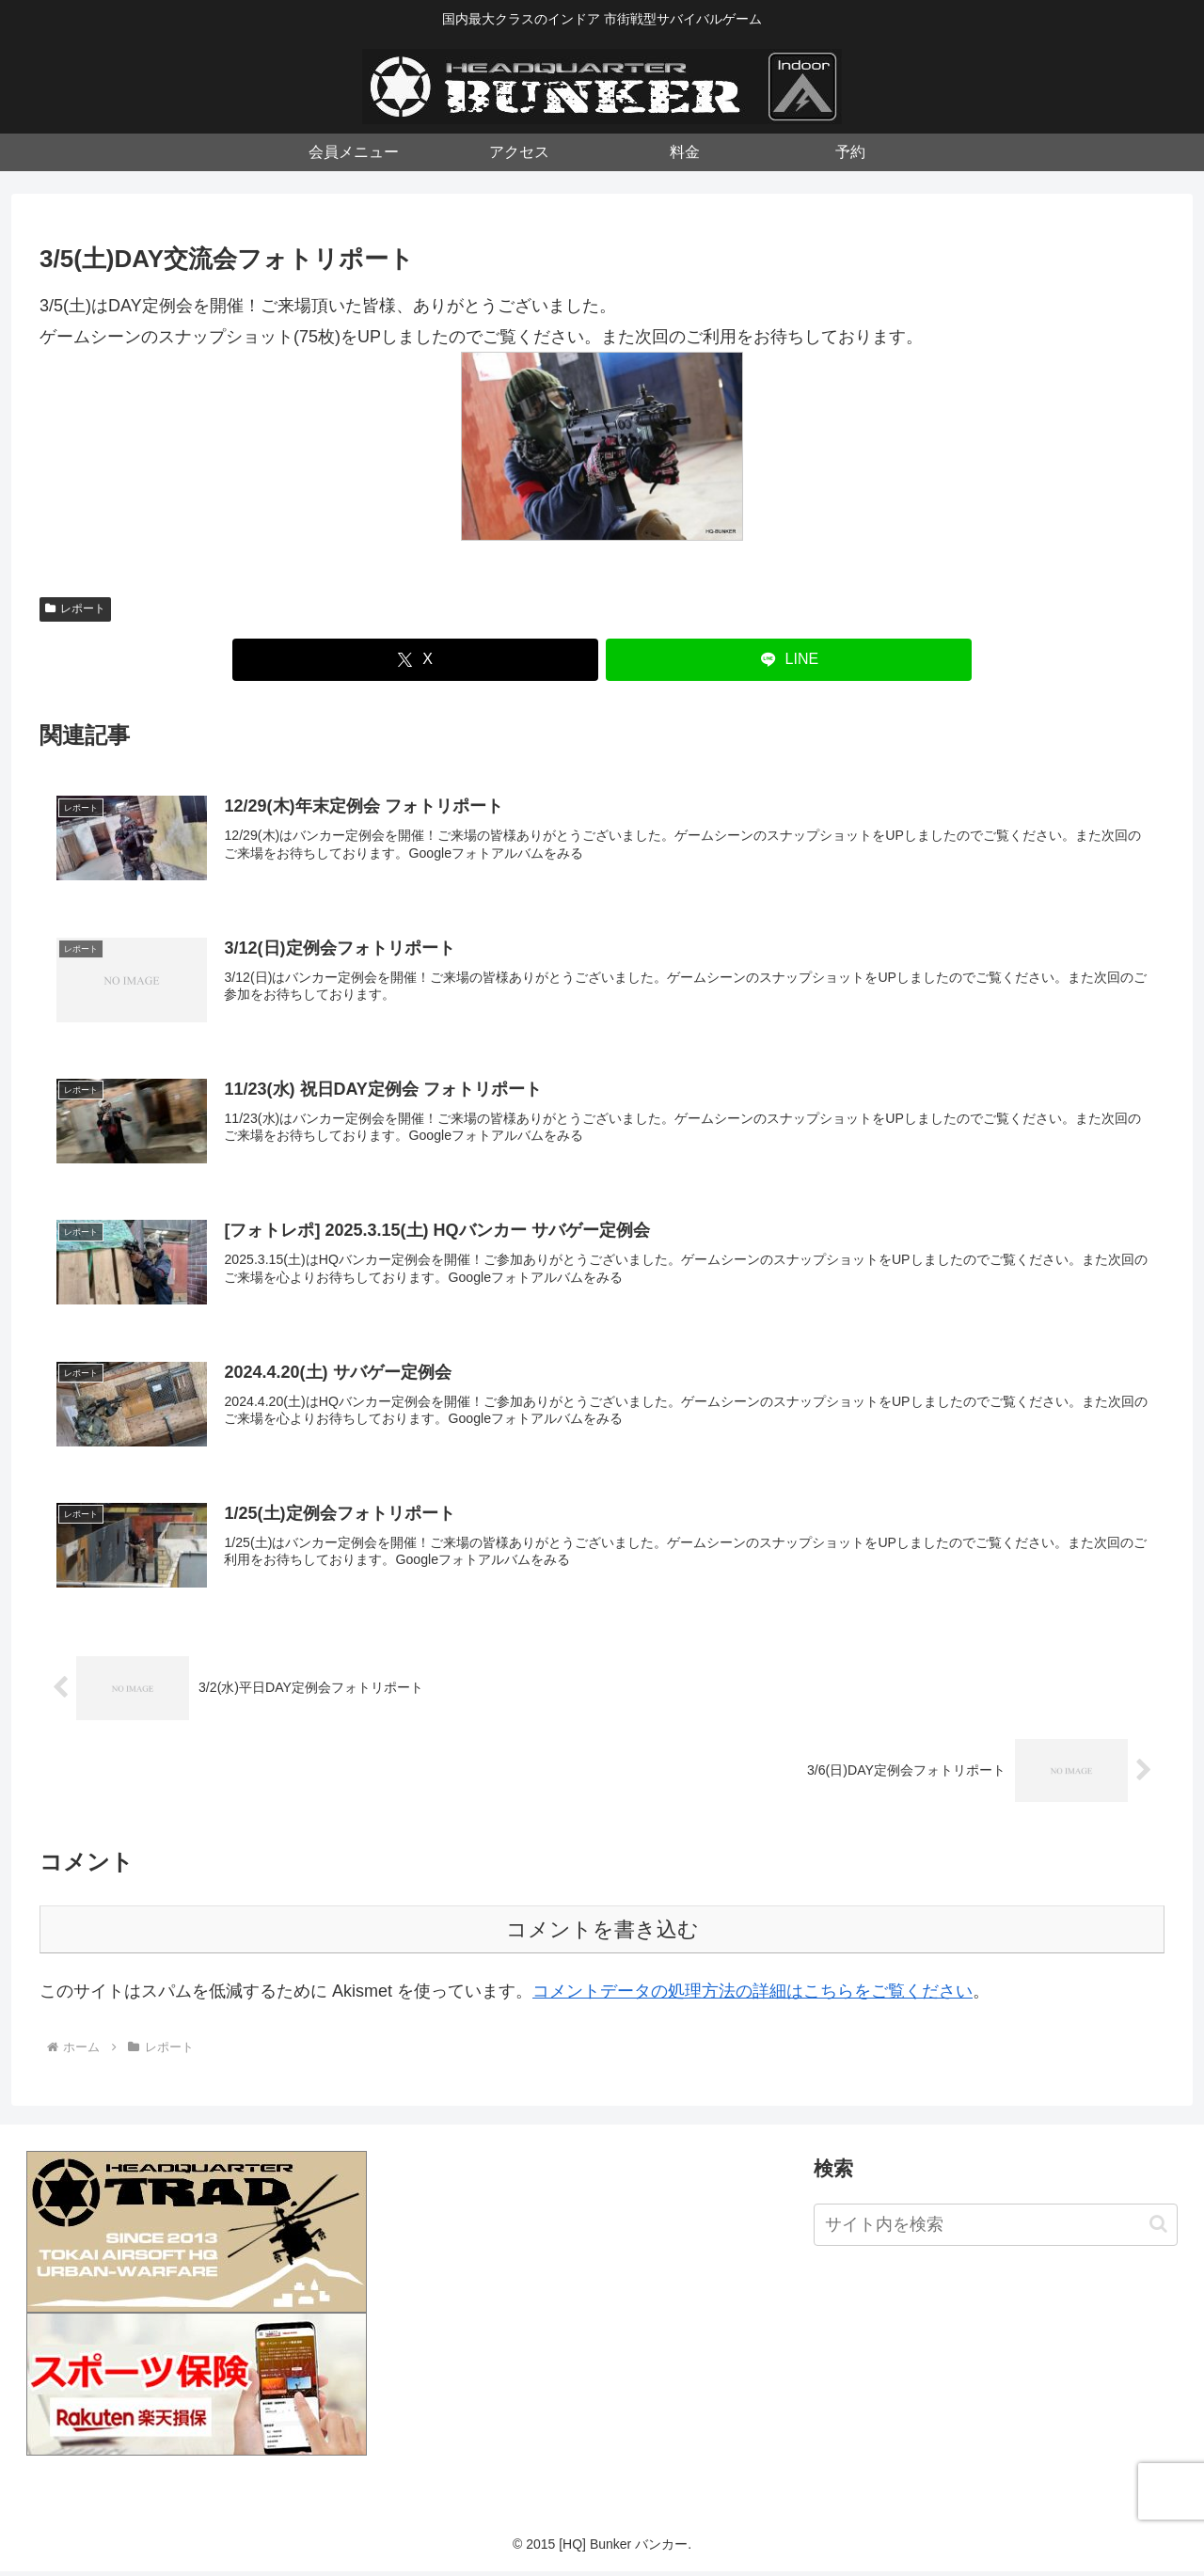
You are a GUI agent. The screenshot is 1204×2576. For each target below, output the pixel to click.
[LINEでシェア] (789, 660)
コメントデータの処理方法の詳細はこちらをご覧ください (752, 1994)
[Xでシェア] (415, 660)
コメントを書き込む (602, 1933)
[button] (1158, 2227)
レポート (75, 608)
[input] (996, 2228)
